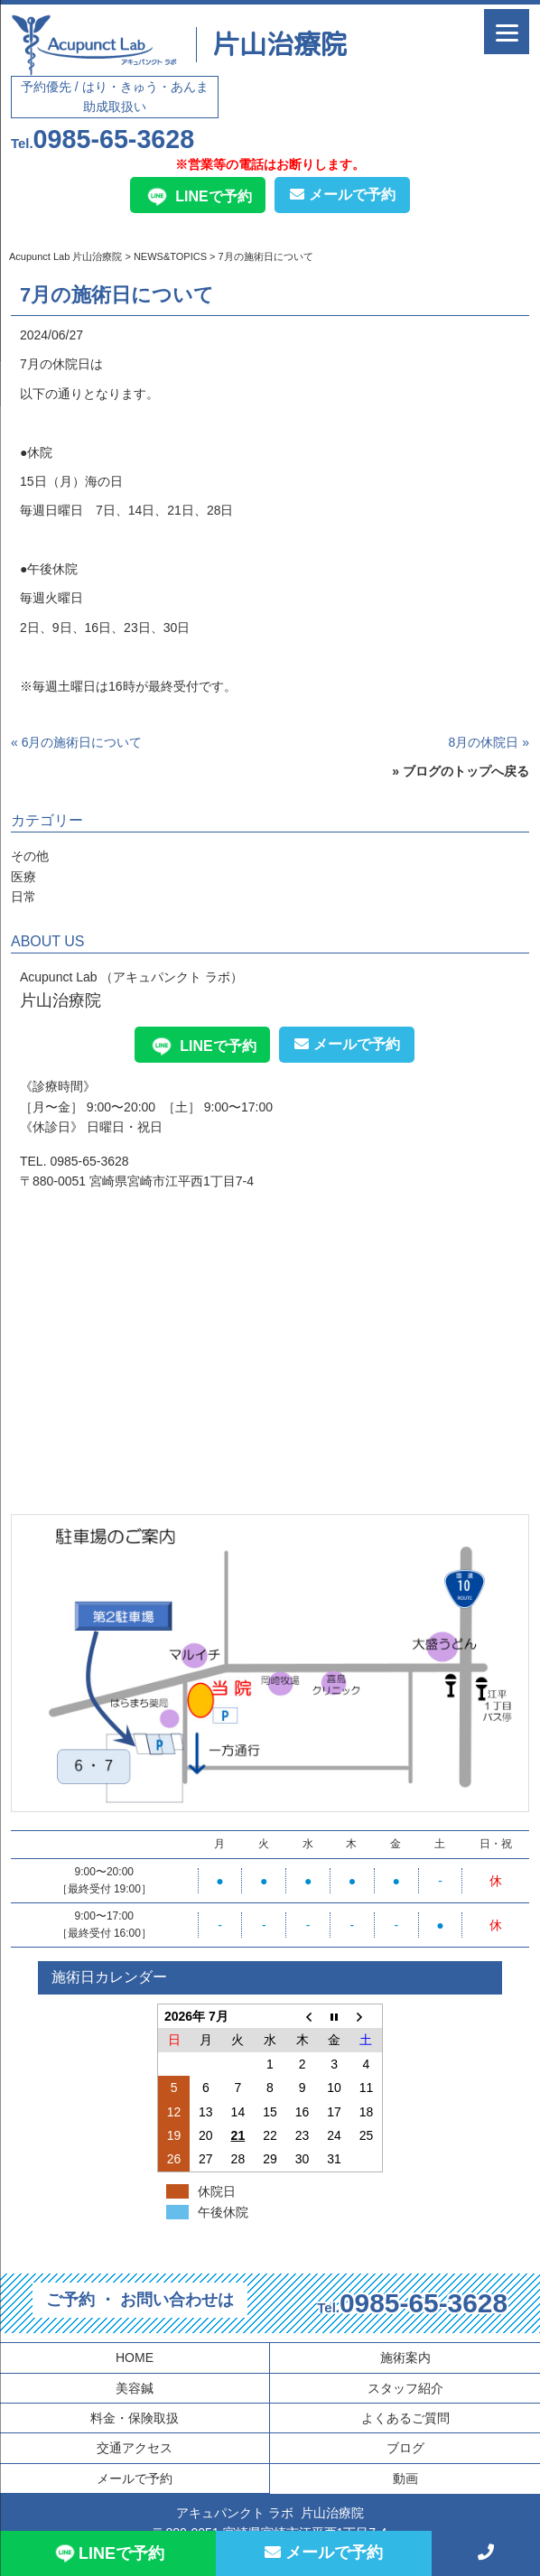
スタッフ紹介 (405, 2388)
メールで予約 (343, 194)
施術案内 (405, 2357)
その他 (30, 856)
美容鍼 (135, 2388)
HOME (135, 2357)
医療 (23, 877)
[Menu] (506, 31)
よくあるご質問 (405, 2418)
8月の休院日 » (489, 742)
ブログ (405, 2448)
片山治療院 (280, 44)
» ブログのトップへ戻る (460, 771)
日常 (23, 896)
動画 (405, 2478)
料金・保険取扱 (134, 2418)
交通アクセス (134, 2448)
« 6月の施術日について (76, 742)
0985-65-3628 (102, 139)
